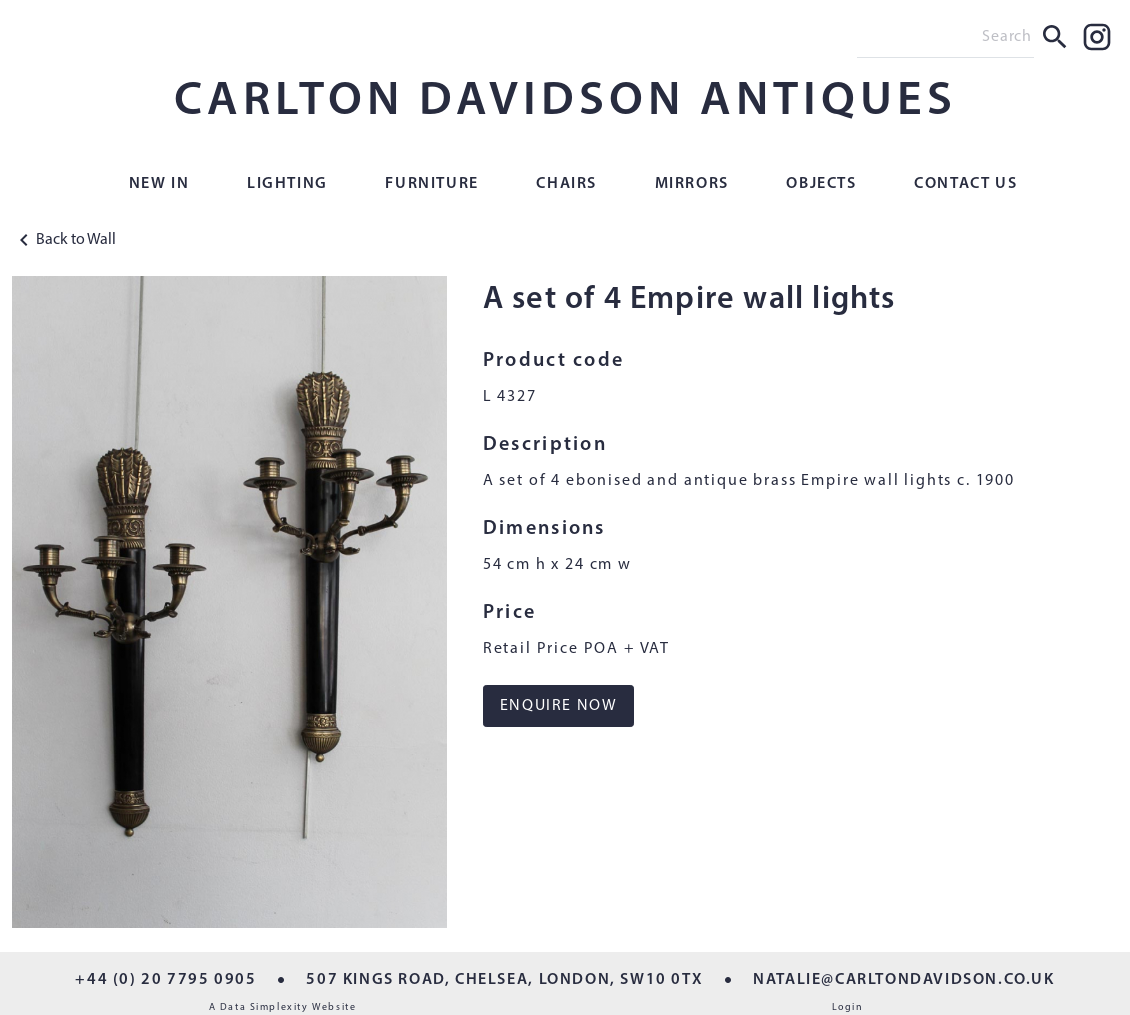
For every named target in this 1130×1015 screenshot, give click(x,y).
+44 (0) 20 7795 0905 (165, 980)
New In (159, 184)
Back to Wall (64, 240)
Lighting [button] (287, 184)
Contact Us (965, 184)
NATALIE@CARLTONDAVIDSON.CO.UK (903, 980)
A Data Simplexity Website (283, 1007)
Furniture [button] (431, 184)
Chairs (566, 184)
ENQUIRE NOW (559, 706)
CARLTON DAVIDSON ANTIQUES (565, 102)
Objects (821, 184)
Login (848, 1007)
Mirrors (692, 184)
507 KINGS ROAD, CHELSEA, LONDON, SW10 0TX (504, 980)
